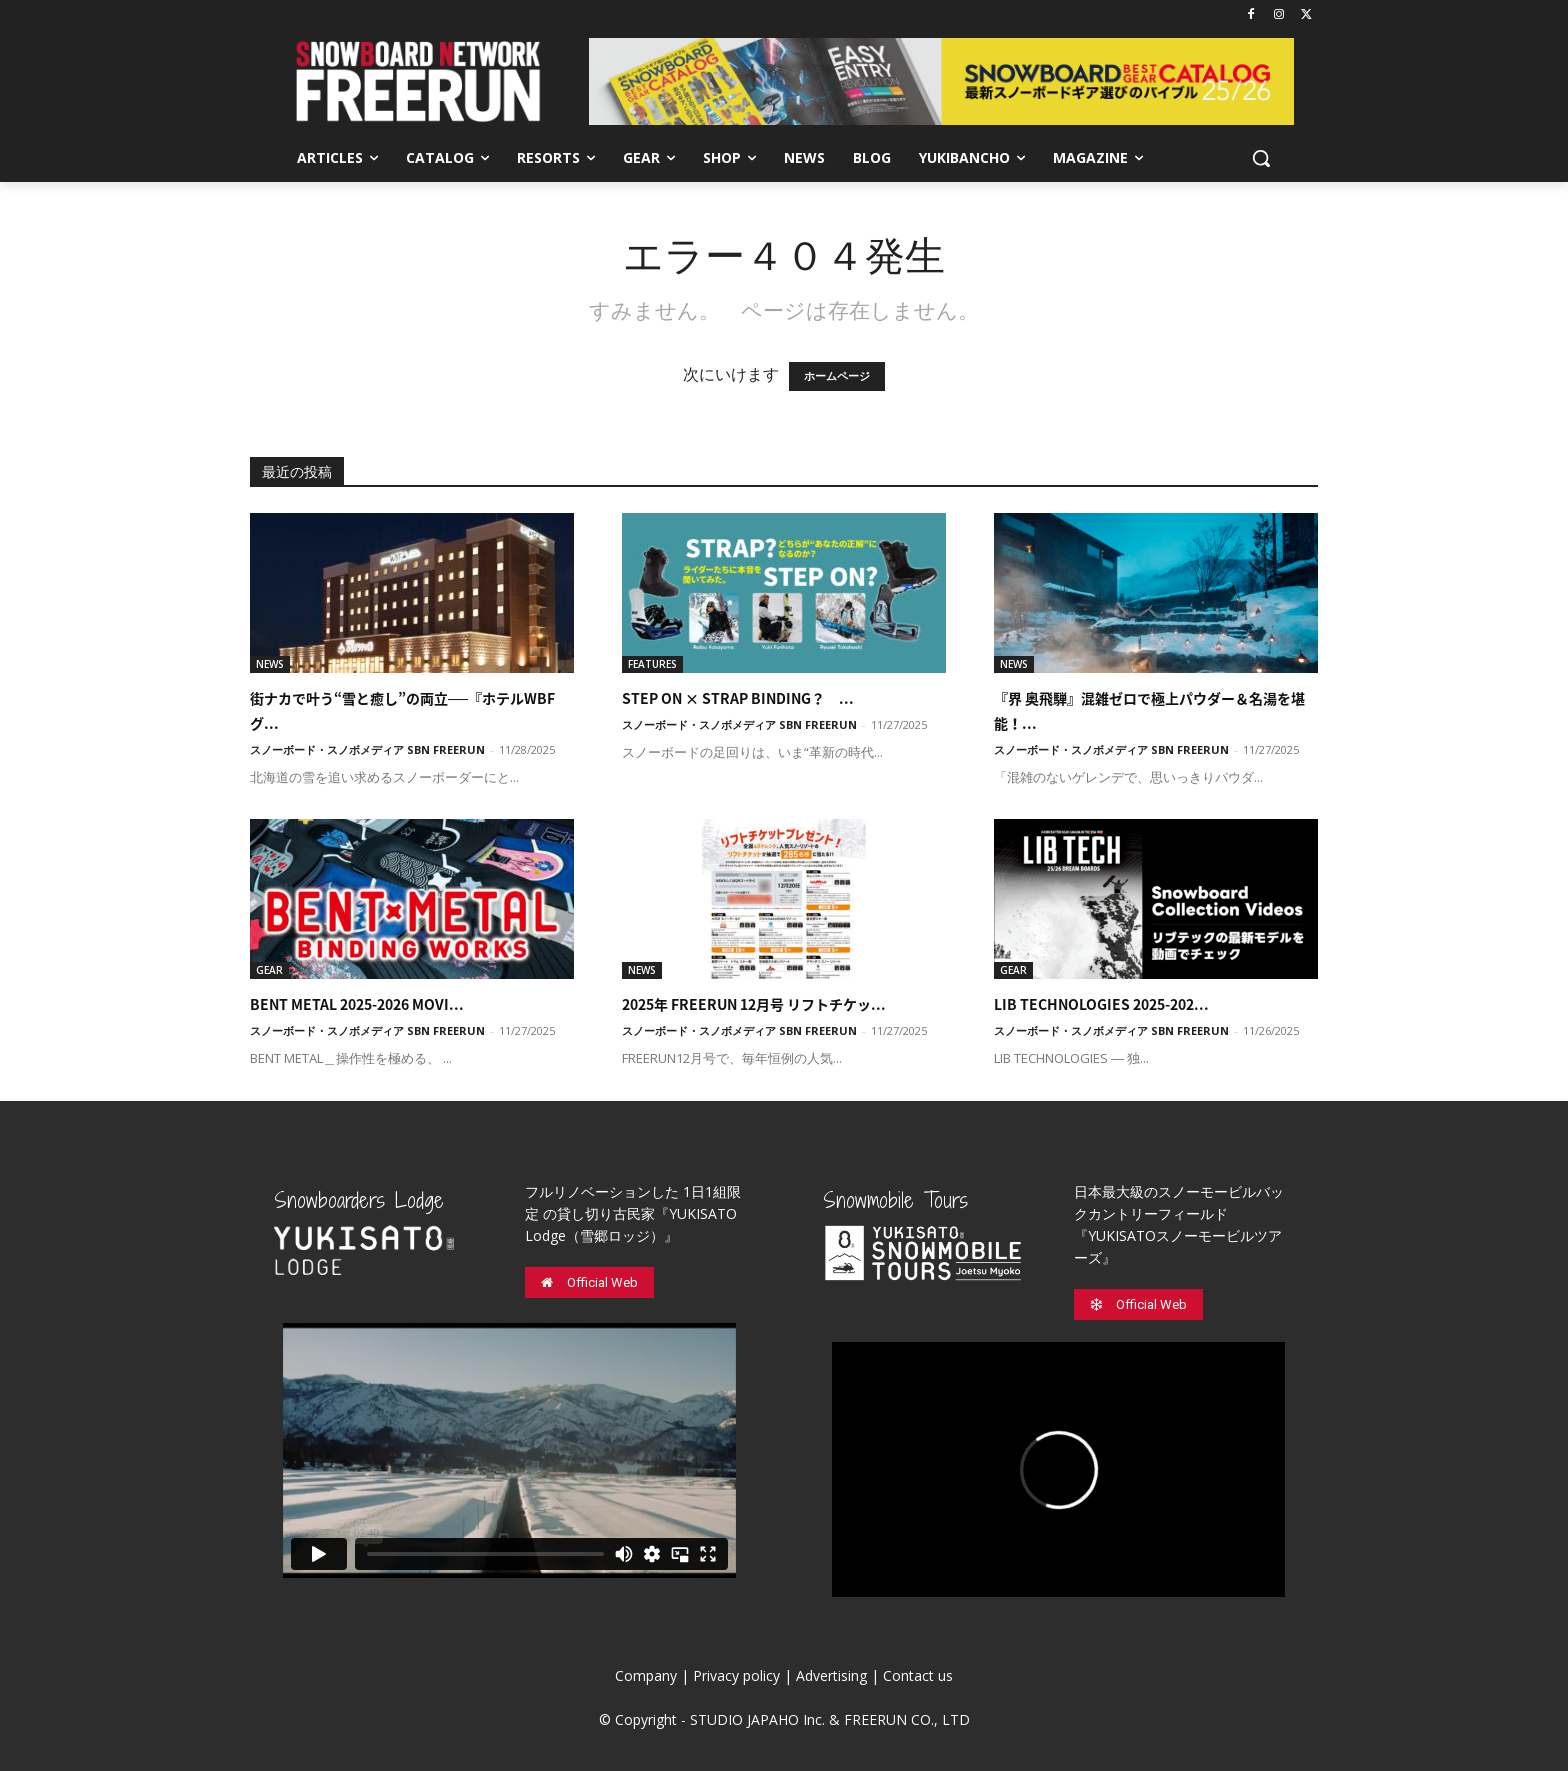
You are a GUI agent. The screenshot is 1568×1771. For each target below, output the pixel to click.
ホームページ (837, 376)
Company (646, 1675)
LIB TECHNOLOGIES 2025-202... (1101, 1004)
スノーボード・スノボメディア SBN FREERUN (367, 749)
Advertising (831, 1675)
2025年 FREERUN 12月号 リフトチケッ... (754, 1004)
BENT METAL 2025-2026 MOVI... (357, 1004)
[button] (1261, 158)
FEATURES (652, 664)
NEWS (270, 664)
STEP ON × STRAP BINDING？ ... (738, 698)
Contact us (918, 1675)
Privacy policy (736, 1675)
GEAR (269, 970)
